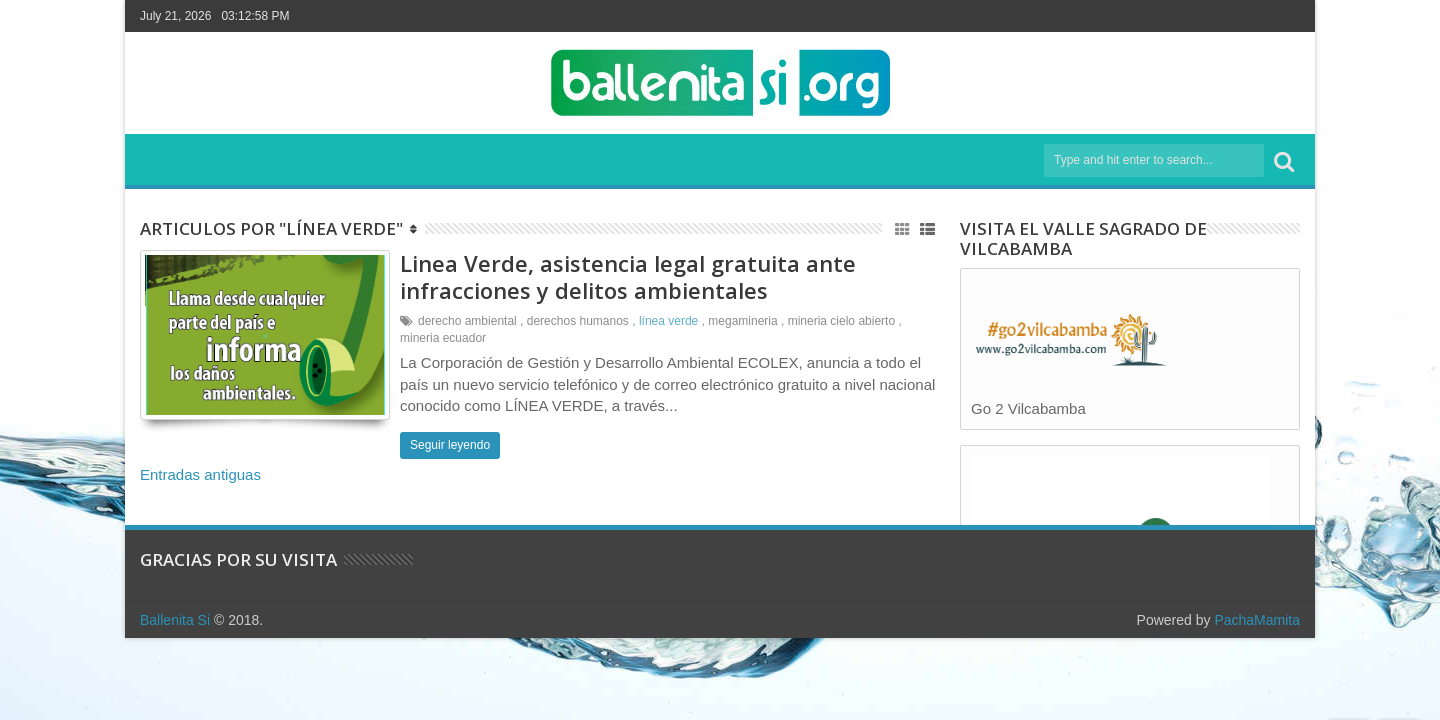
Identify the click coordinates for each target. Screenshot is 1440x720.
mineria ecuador (443, 338)
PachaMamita (1257, 620)
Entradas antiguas (200, 474)
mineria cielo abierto (841, 321)
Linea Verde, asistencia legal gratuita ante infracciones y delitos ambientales (628, 276)
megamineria (742, 321)
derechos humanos (578, 321)
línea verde (668, 321)
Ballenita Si (175, 620)
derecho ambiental (467, 321)
